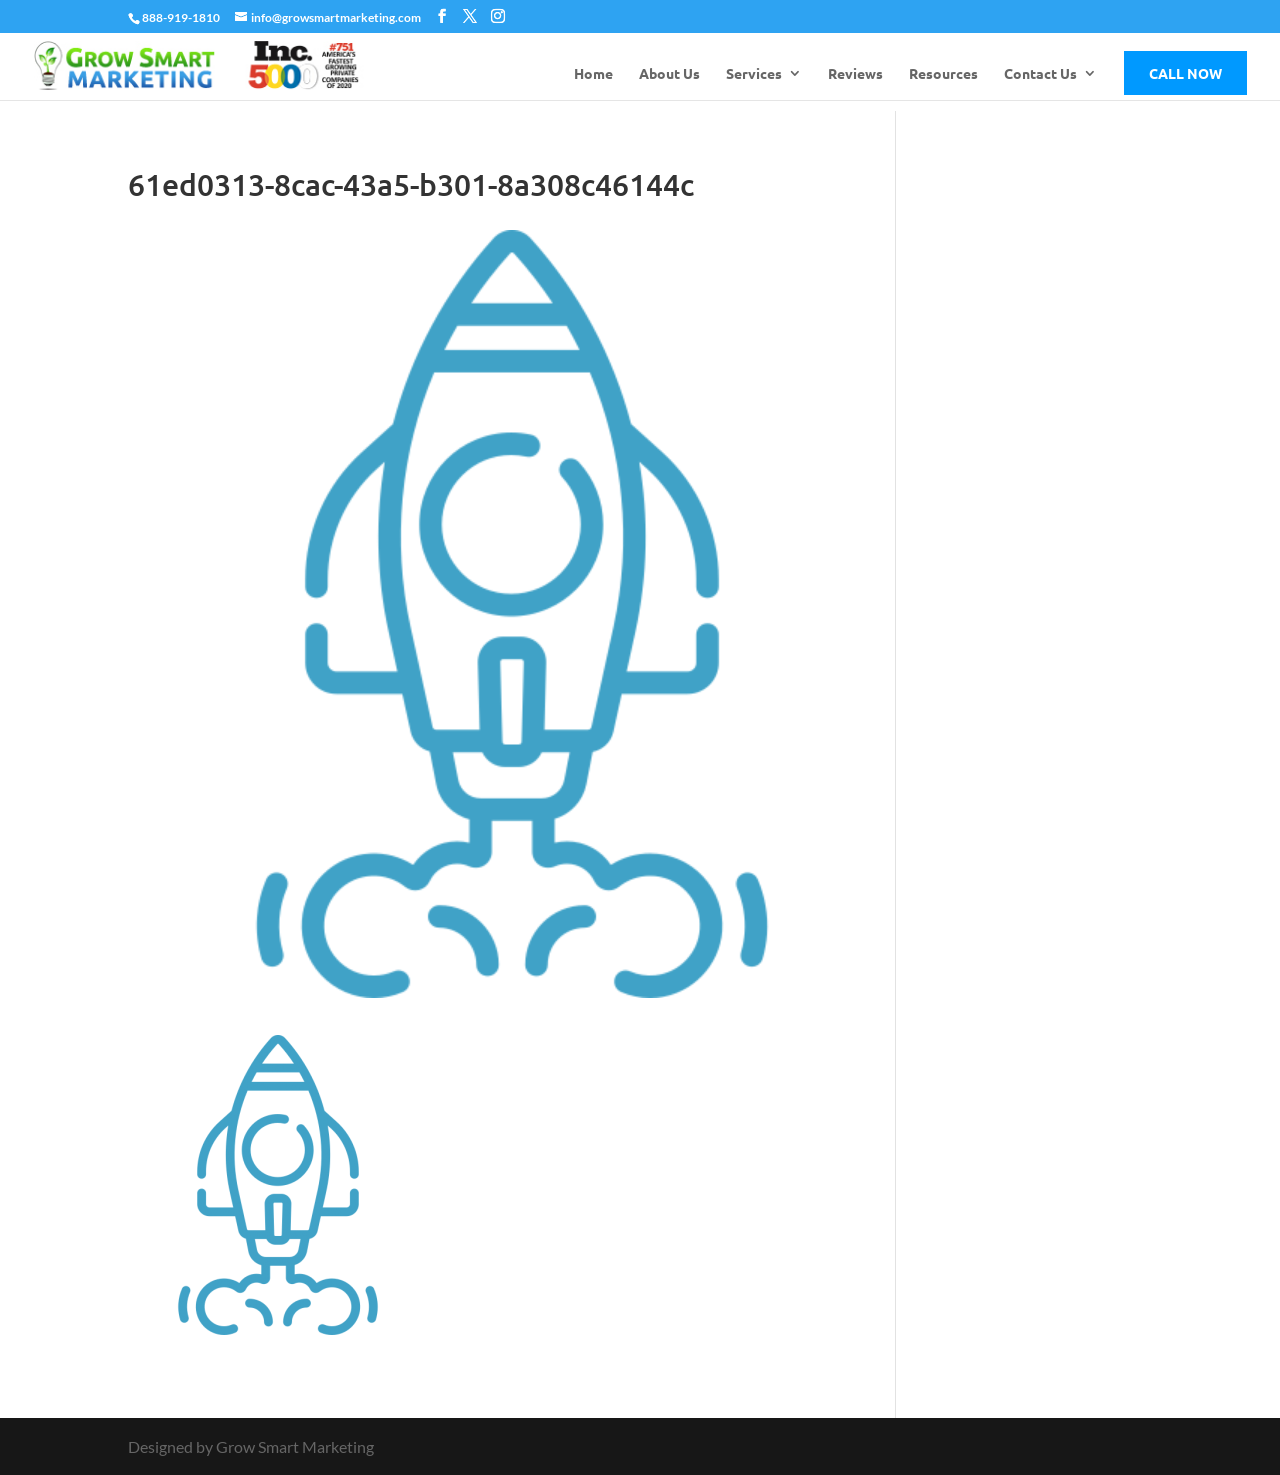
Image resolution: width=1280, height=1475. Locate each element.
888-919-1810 (181, 17)
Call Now (1185, 73)
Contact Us (1040, 74)
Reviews (855, 74)
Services (754, 74)
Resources (943, 74)
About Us (669, 74)
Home (593, 74)
